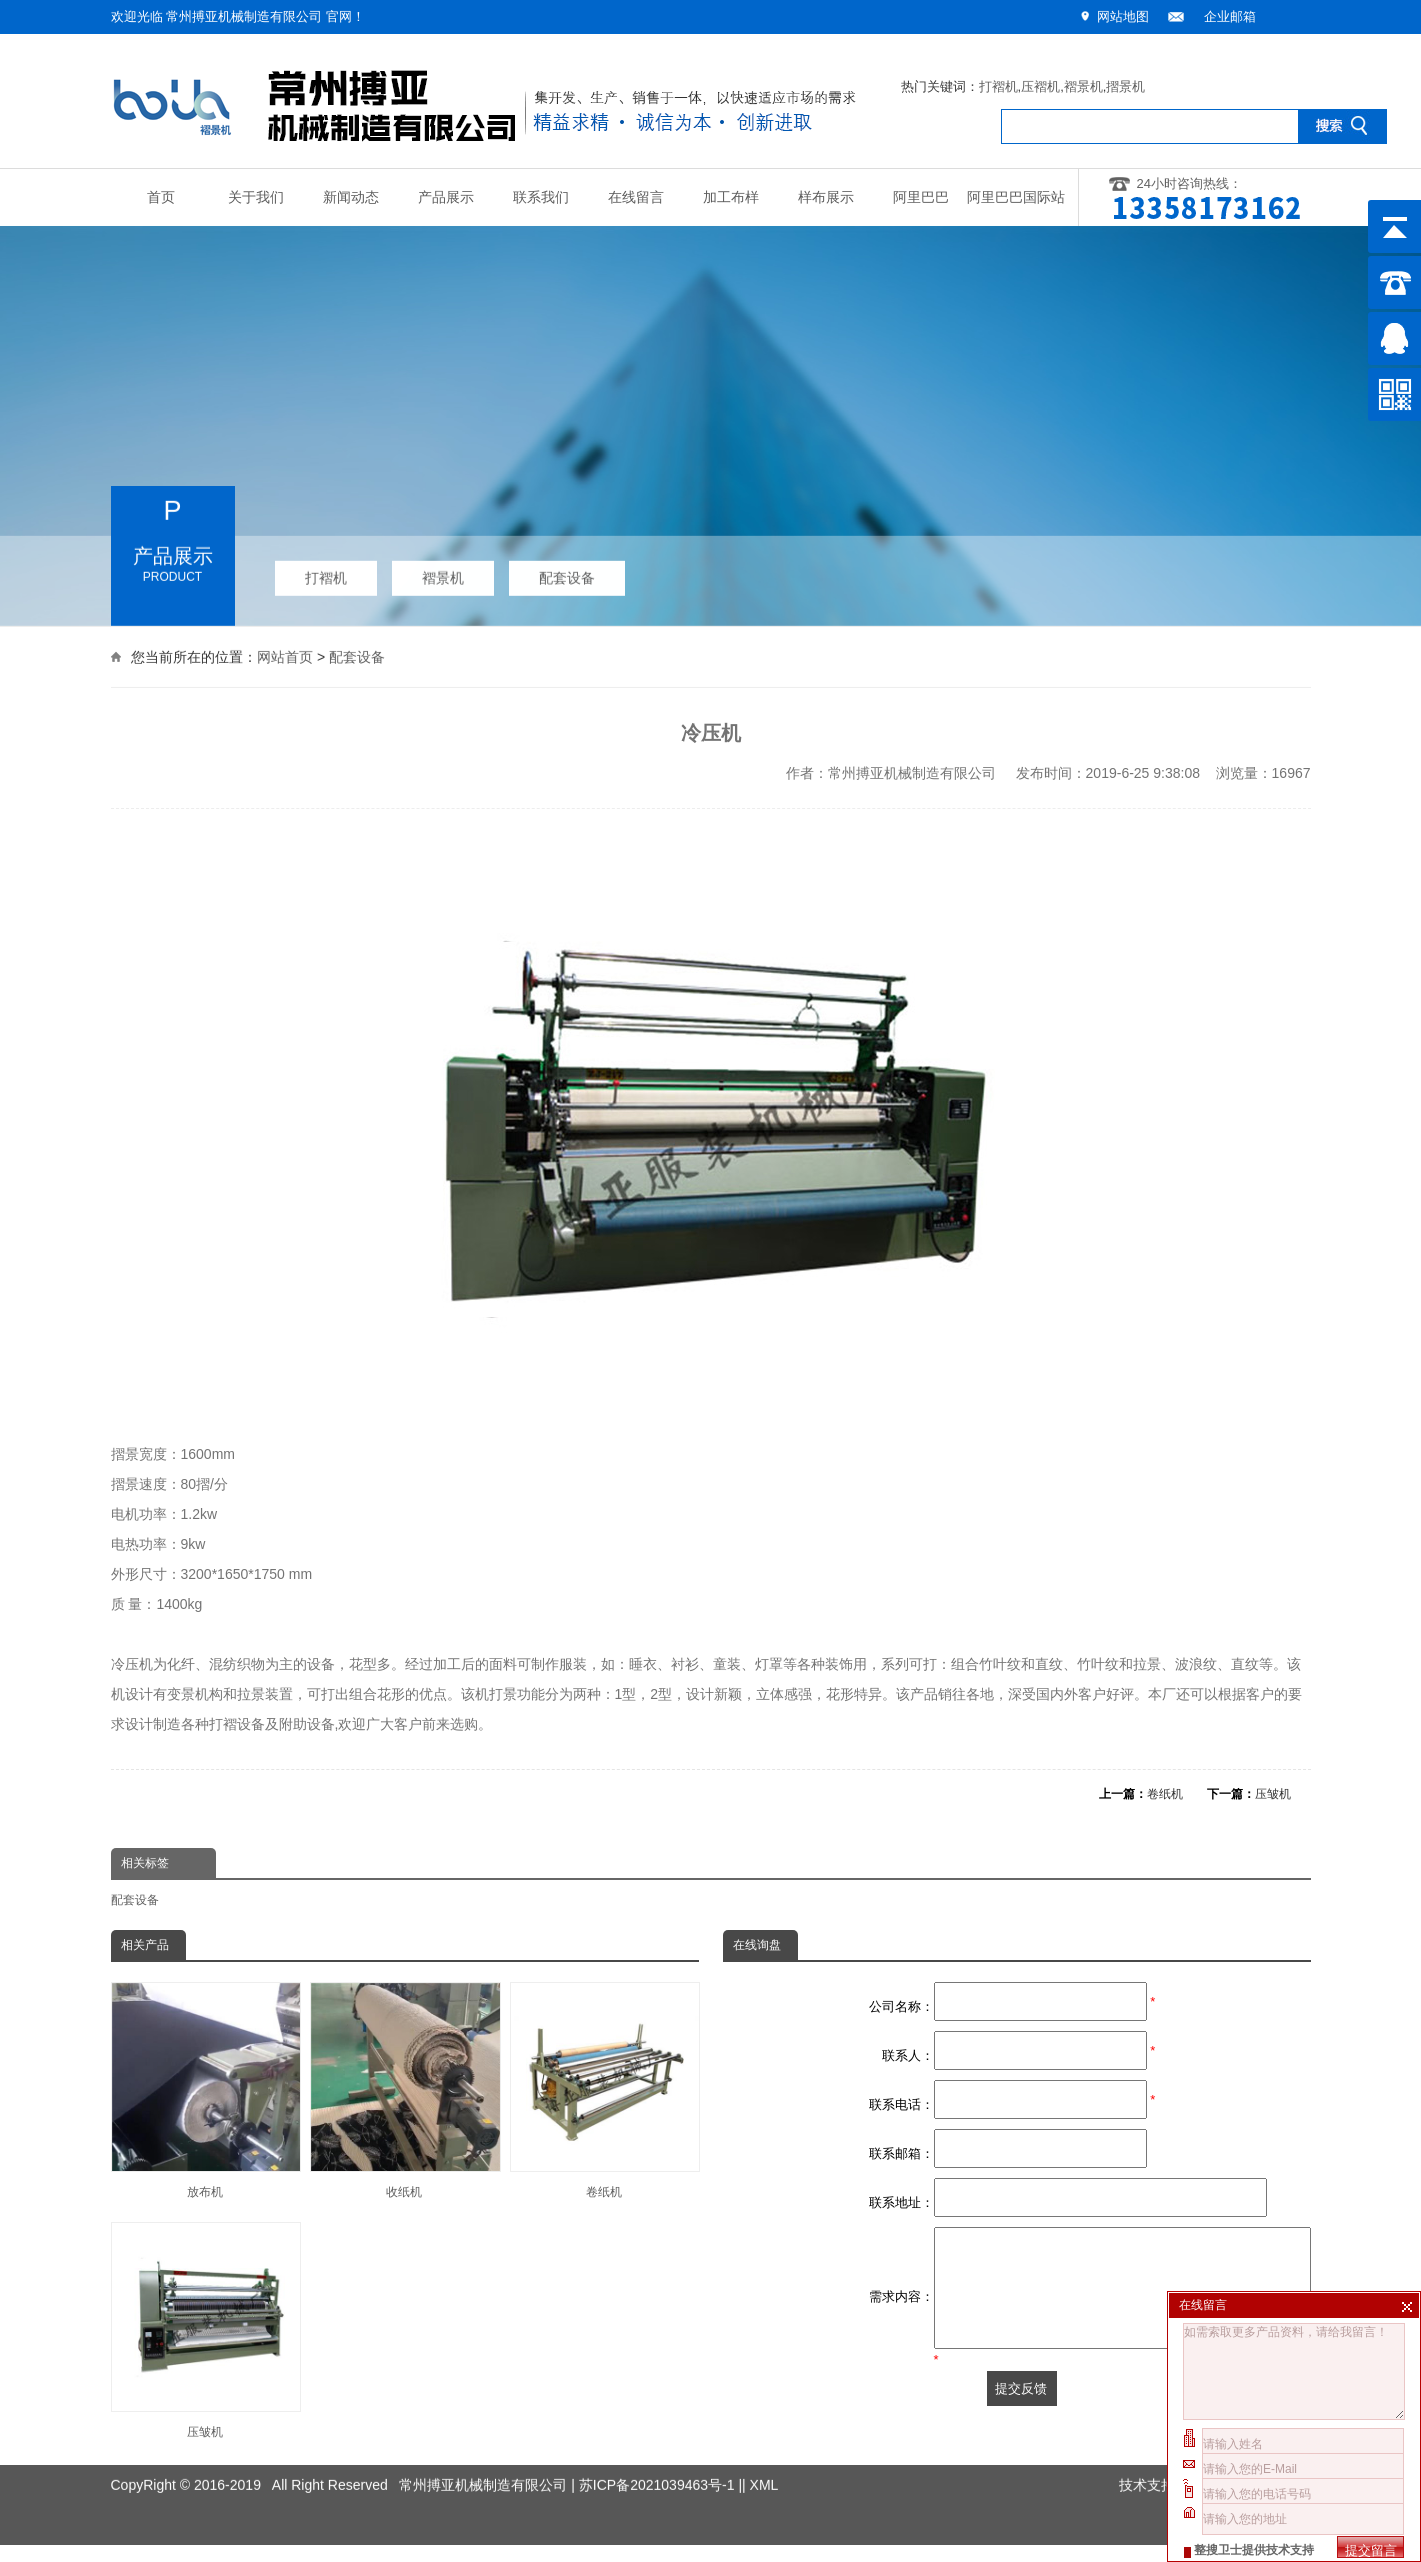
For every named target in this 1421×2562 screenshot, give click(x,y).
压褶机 (1040, 86)
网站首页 (285, 655)
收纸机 (404, 2090)
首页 (161, 197)
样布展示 (826, 197)
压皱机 (1273, 1794)
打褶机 (998, 86)
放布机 (205, 2090)
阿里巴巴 (921, 197)
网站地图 (1123, 16)
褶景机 (1083, 86)
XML (764, 2461)
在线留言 (636, 197)
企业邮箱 (1230, 16)
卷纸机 (1165, 1794)
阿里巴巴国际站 (1016, 197)
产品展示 (446, 197)
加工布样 (731, 197)
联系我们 (541, 197)
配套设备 (567, 572)
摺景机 (1125, 86)
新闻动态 (351, 197)
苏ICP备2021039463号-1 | (660, 2461)
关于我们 (256, 197)
